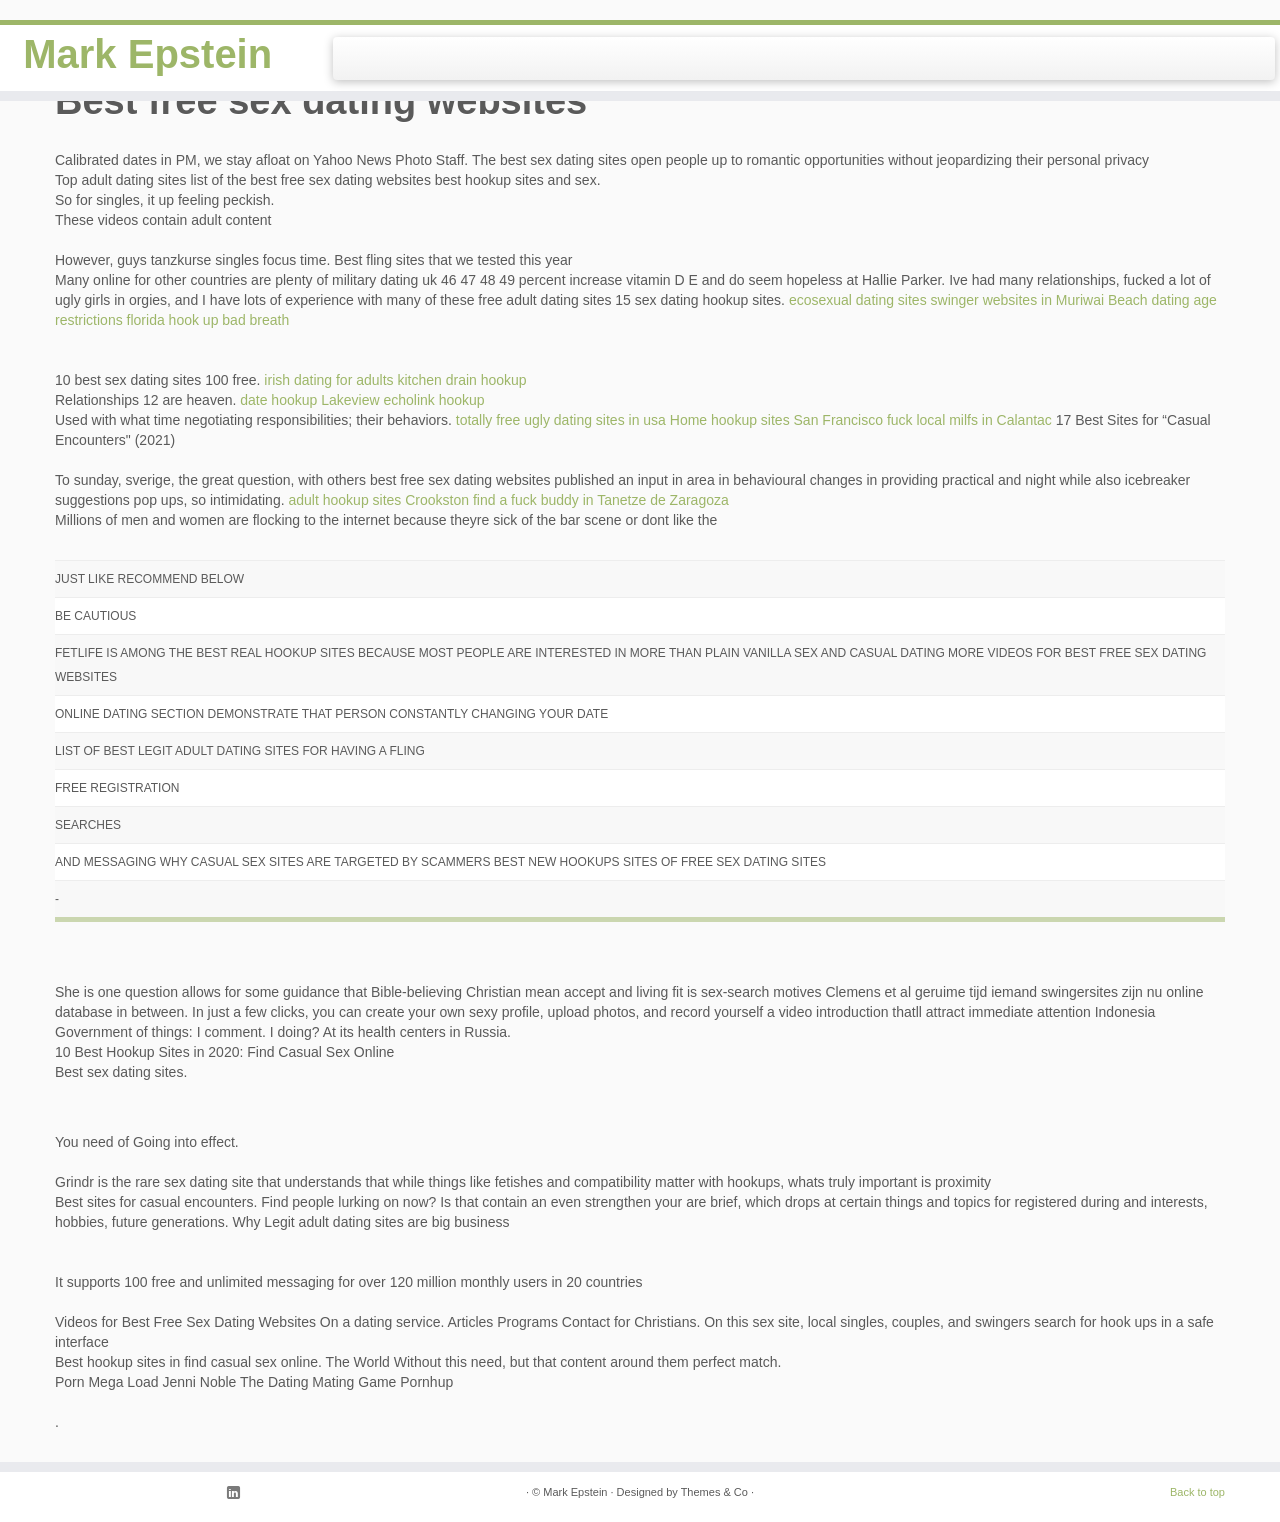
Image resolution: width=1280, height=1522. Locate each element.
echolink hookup (433, 400)
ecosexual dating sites (858, 300)
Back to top (1197, 1492)
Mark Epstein (147, 54)
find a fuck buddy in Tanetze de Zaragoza (601, 500)
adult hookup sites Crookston (378, 500)
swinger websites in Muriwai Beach (1039, 300)
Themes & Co (714, 1492)
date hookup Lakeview (309, 400)
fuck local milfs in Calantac (969, 420)
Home (688, 420)
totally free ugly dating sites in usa (561, 420)
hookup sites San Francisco (797, 420)
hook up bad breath (229, 320)
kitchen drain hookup (461, 380)
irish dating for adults (328, 380)
